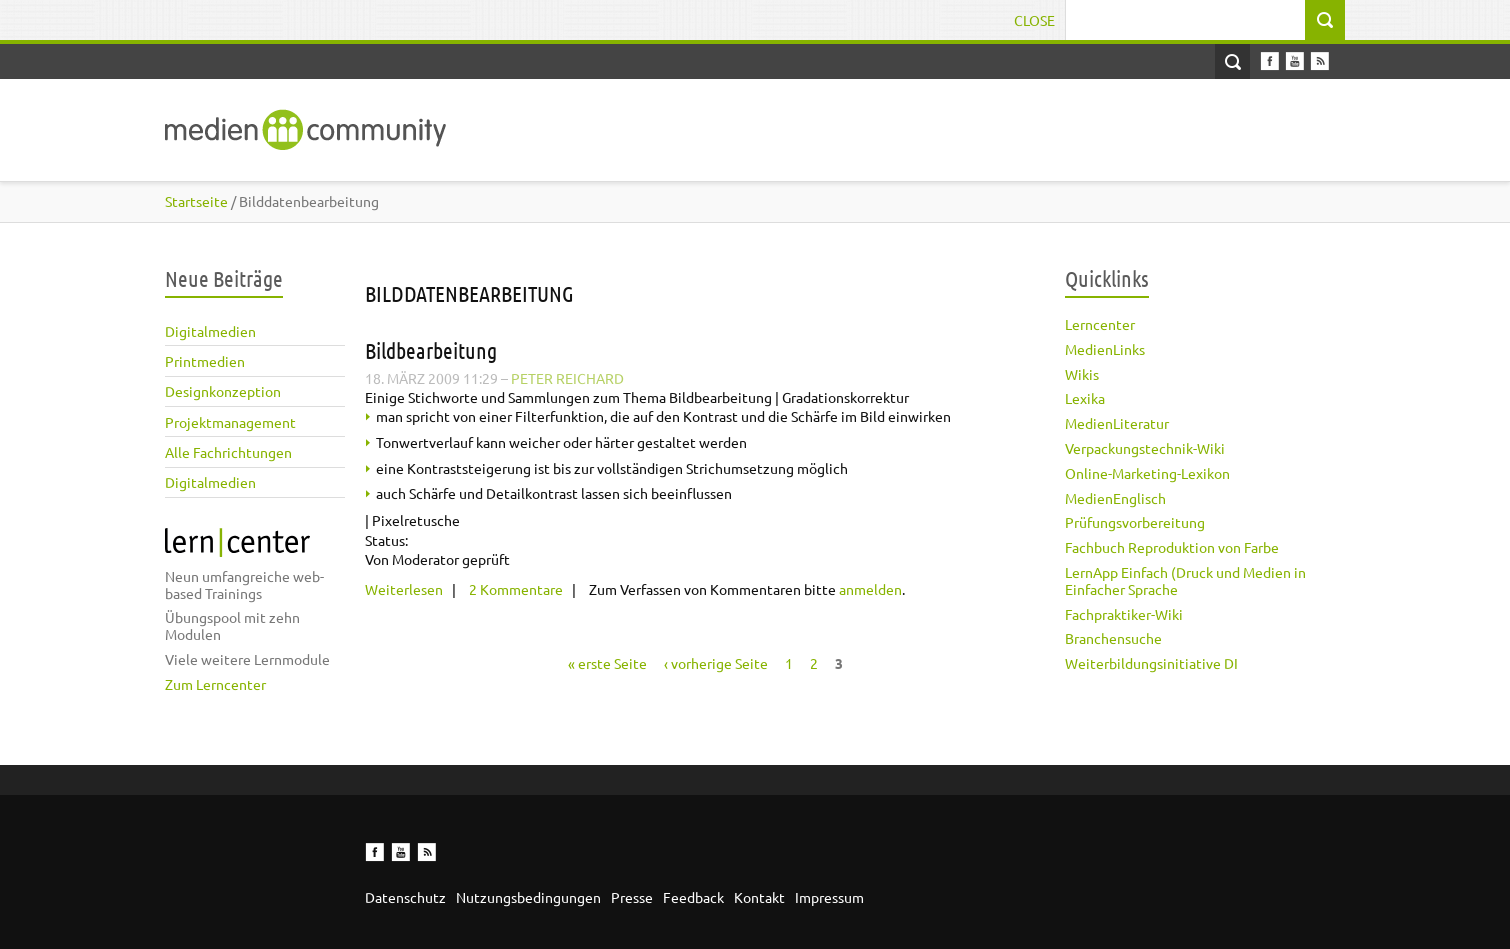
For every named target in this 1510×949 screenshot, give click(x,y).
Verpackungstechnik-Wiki (1145, 448)
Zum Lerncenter (215, 684)
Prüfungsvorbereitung (1135, 522)
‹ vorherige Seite (716, 663)
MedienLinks (1105, 349)
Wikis (1082, 374)
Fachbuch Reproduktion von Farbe (1172, 547)
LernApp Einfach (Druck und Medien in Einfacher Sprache (1185, 580)
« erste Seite (607, 663)
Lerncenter (1100, 324)
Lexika (1085, 398)
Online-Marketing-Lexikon (1147, 473)
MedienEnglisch (1115, 498)
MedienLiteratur (1117, 423)
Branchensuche (1113, 638)
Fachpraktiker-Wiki (1124, 614)
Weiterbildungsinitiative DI (1151, 663)
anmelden (870, 589)
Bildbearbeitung (431, 350)
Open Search (1232, 61)
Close (1034, 20)
